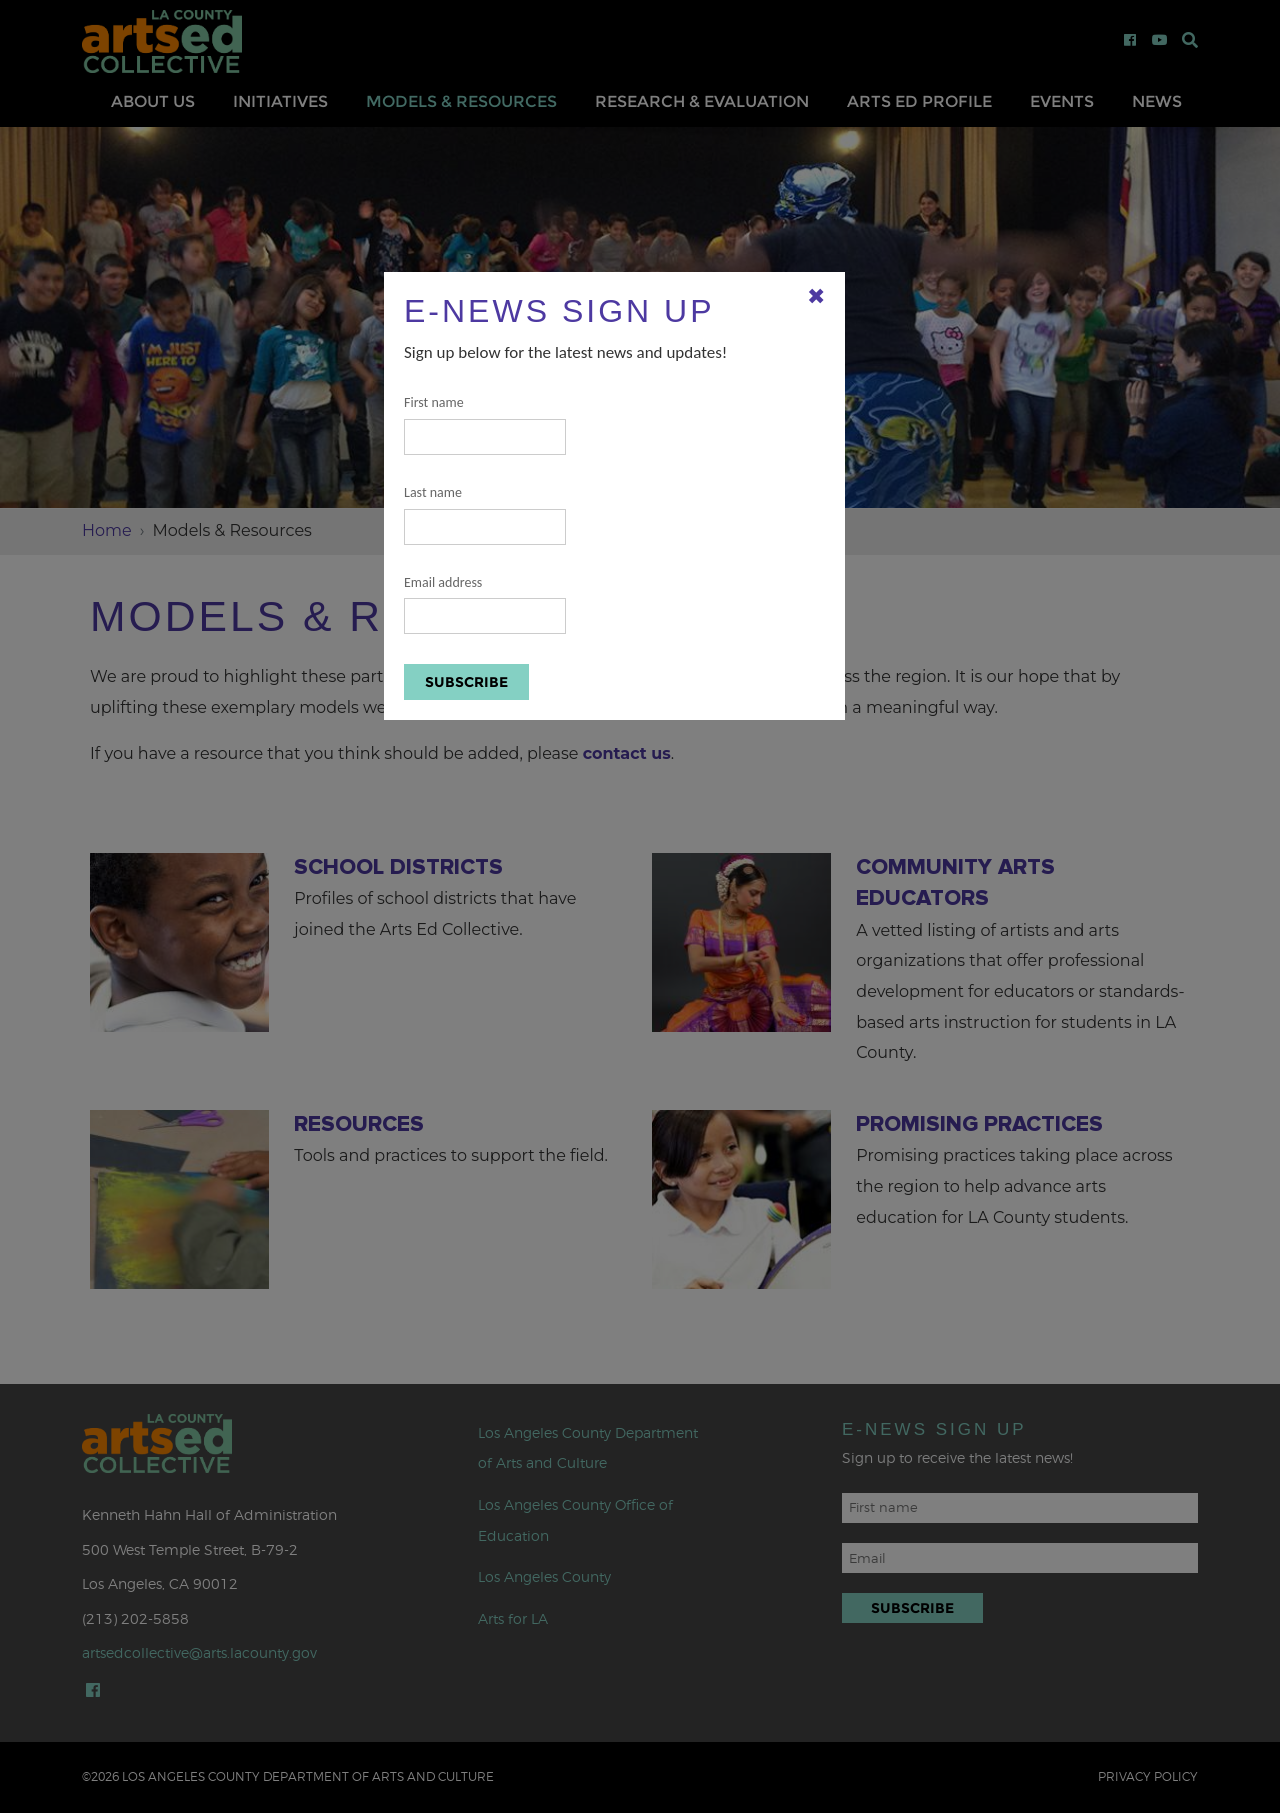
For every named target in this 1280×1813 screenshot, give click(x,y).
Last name (485, 514)
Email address (485, 604)
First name (485, 424)
